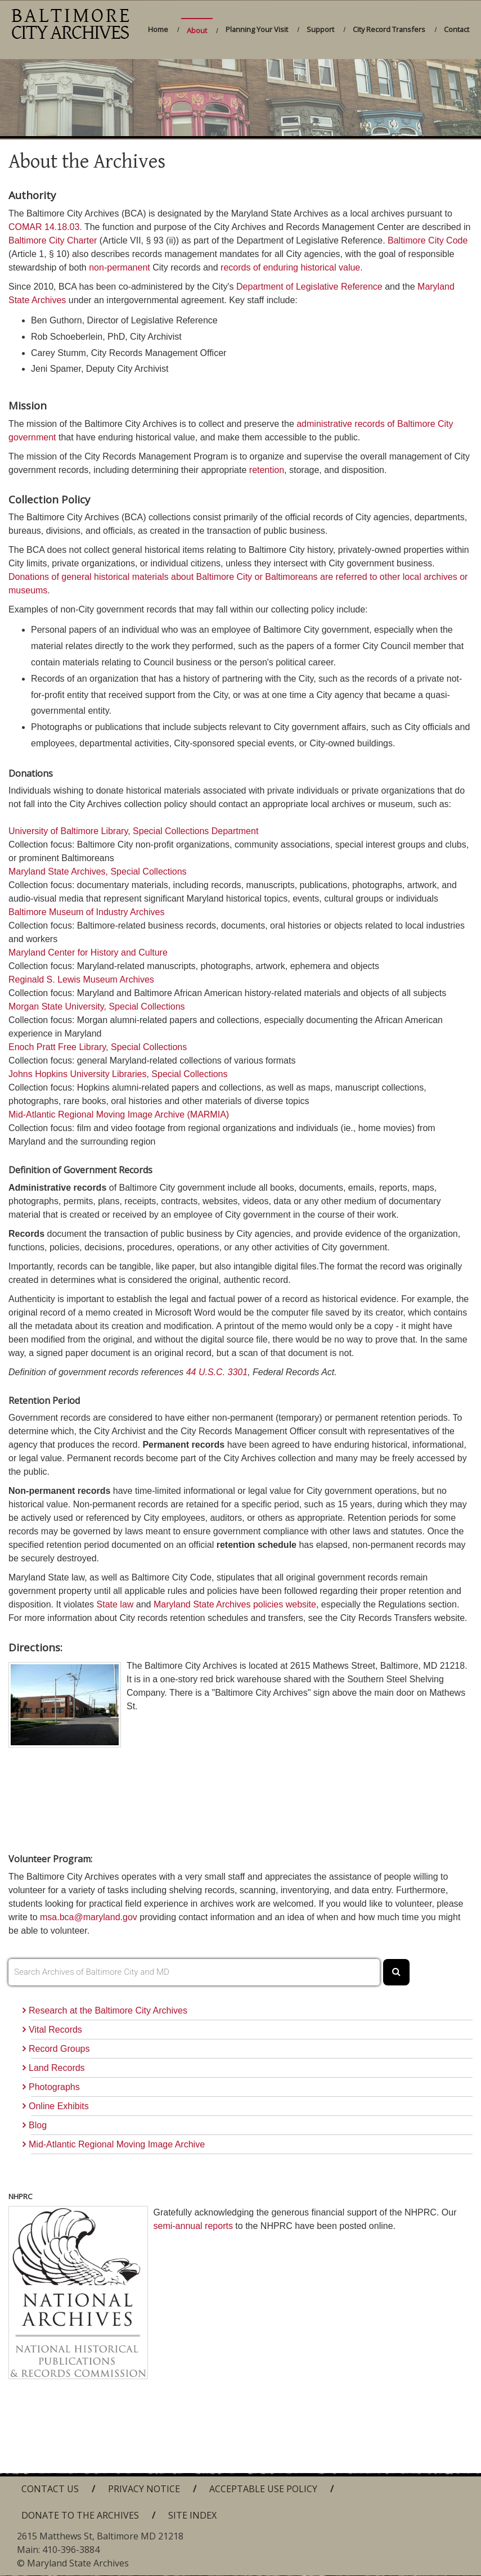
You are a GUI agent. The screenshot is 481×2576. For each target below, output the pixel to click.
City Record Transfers (389, 29)
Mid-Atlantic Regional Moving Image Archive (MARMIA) (118, 1114)
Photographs (54, 2087)
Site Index (192, 2515)
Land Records (57, 2068)
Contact (456, 29)
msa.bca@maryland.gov (88, 1917)
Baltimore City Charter (52, 240)
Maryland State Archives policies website (235, 1604)
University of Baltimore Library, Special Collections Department (133, 831)
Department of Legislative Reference (309, 286)
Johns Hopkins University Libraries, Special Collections (118, 1074)
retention (266, 470)
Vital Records (55, 2029)
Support (320, 29)
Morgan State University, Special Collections (96, 1006)
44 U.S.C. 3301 (217, 1372)
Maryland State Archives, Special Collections (97, 871)
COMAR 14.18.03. (45, 227)
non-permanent (119, 267)
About (197, 30)
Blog (38, 2125)
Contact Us (50, 2489)
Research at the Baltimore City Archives (108, 2010)
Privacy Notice (144, 2489)
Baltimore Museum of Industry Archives (86, 912)
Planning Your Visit (257, 29)
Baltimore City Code (427, 240)
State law (115, 1604)
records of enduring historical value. (292, 267)
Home (158, 29)
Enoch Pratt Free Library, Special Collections (97, 1047)
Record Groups (59, 2048)
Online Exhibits (59, 2106)
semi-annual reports (193, 2226)
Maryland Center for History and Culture (88, 952)
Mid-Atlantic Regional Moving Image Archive (117, 2144)
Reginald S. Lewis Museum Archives (81, 979)
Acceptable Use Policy (263, 2489)
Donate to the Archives (80, 2515)
